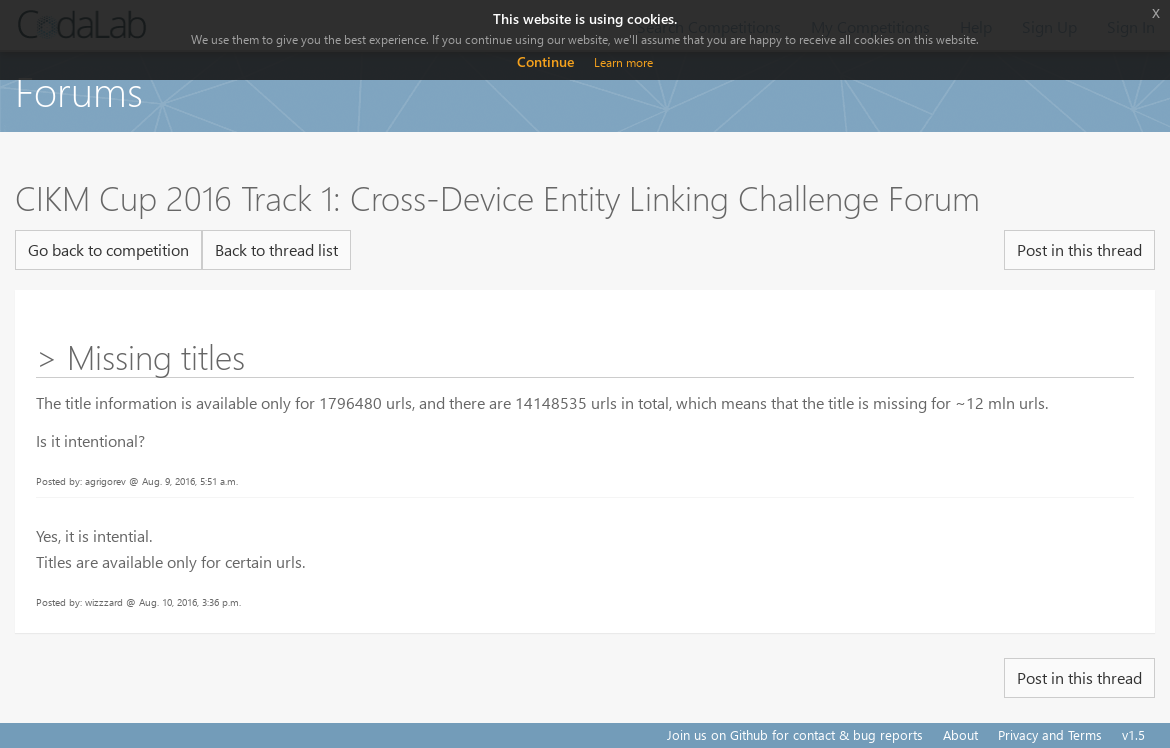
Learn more (623, 62)
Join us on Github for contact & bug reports (795, 734)
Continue (545, 61)
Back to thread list (276, 249)
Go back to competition (108, 249)
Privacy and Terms (1050, 734)
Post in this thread (1079, 249)
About (960, 734)
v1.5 (1133, 734)
